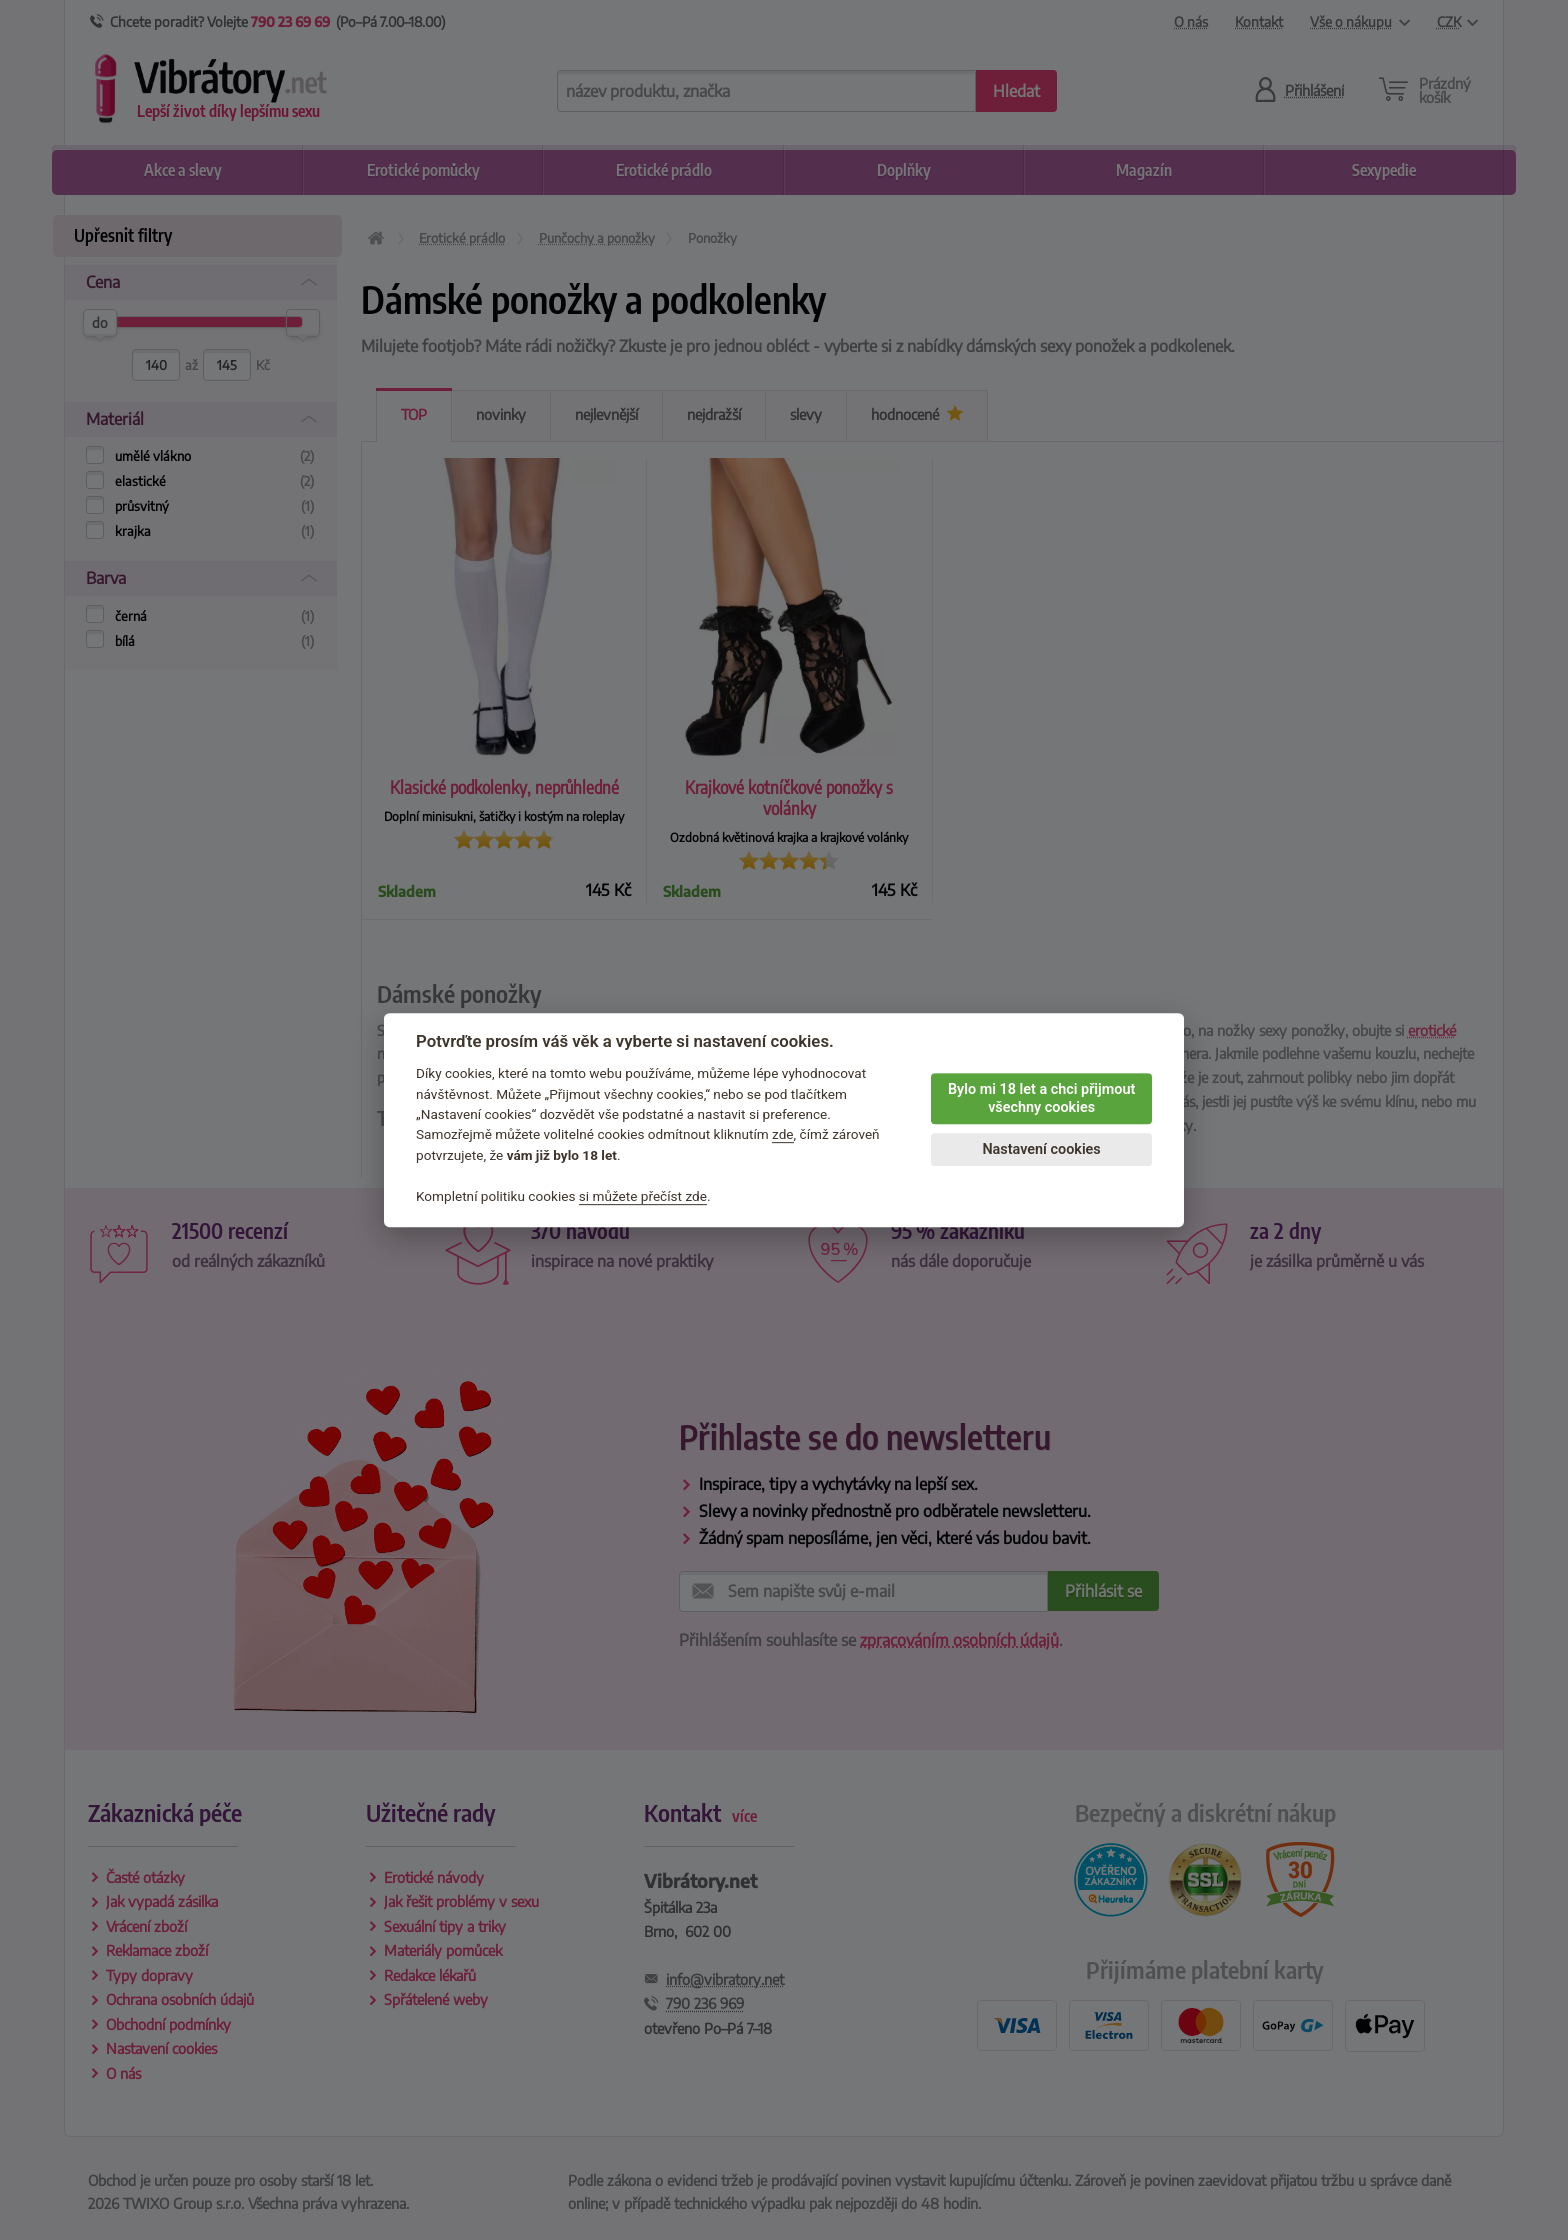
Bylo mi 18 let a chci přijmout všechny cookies (1041, 1099)
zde (783, 1135)
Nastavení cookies (1041, 1149)
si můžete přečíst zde (643, 1196)
